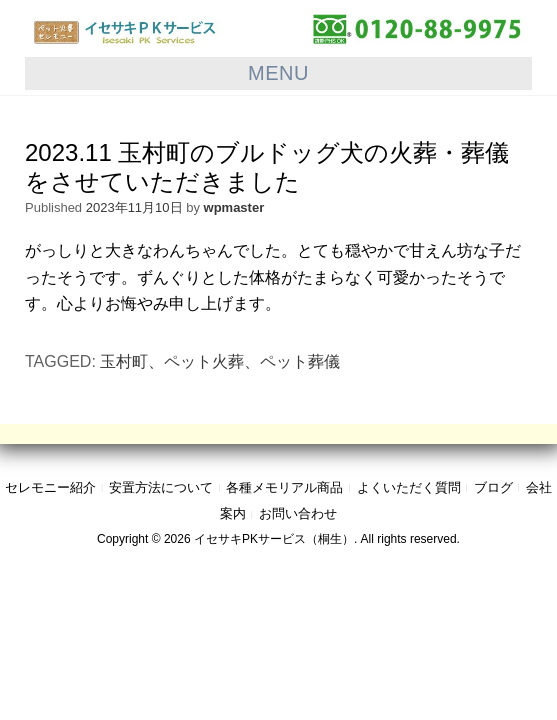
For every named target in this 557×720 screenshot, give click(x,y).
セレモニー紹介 (50, 487)
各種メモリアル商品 (284, 487)
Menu (278, 73)
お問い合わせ (298, 513)
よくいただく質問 (409, 487)
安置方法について (161, 487)
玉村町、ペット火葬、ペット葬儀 (220, 361)
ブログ (493, 487)
